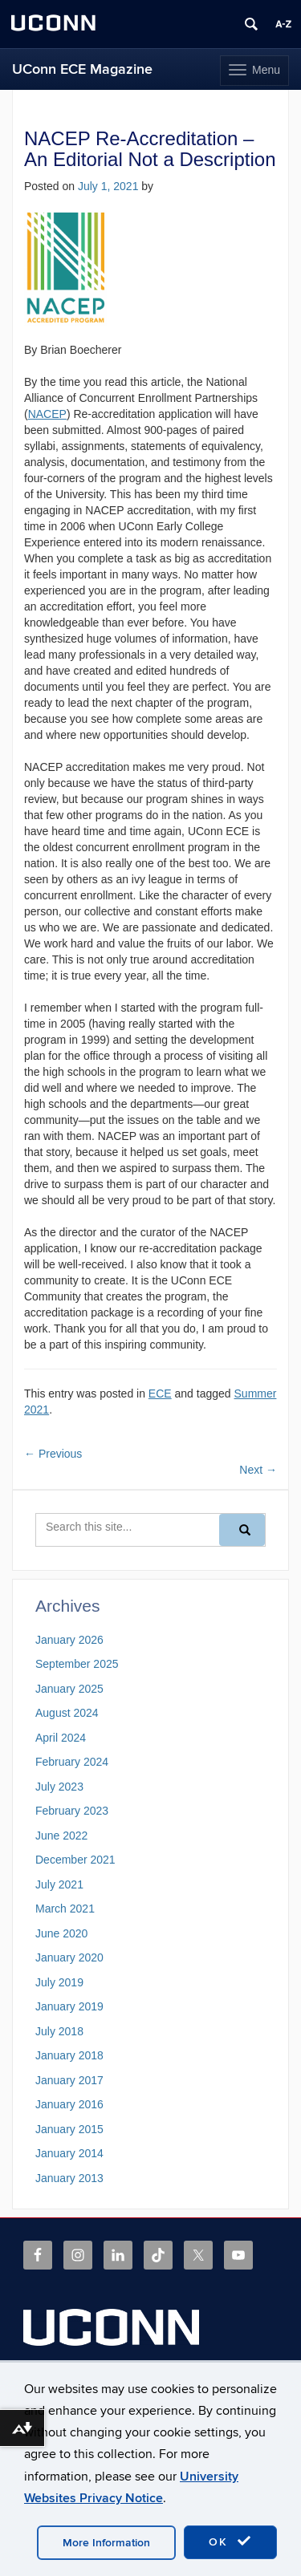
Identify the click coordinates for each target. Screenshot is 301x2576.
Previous (53, 1453)
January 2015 (69, 2129)
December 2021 (75, 1859)
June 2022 (61, 1835)
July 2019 (59, 1982)
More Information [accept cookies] (106, 2543)
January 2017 (69, 2080)
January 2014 (69, 2153)
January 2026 (69, 1639)
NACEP (47, 414)
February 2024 (71, 1761)
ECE (160, 1393)
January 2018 (69, 2055)
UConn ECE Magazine (82, 69)
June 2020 (61, 1933)
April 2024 (60, 1737)
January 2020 (69, 1957)
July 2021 (59, 1884)
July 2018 (59, 2031)
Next (258, 1469)
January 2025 (69, 1688)
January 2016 (69, 2104)
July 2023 (59, 1786)
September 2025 (77, 1663)
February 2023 (71, 1810)
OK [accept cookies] (230, 2541)
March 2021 (65, 1908)
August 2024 (67, 1712)
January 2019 (69, 2006)
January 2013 (69, 2178)
